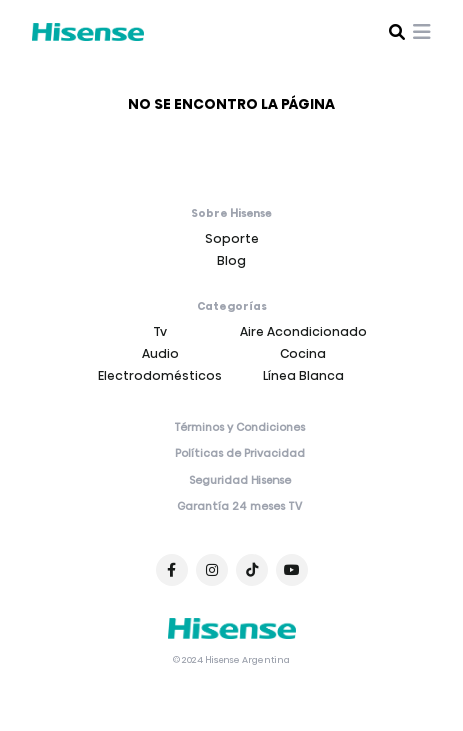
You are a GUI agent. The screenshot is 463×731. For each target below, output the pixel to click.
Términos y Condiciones (239, 428)
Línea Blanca (303, 375)
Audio (160, 353)
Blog (231, 260)
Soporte (232, 238)
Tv (160, 331)
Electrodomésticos (160, 375)
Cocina (303, 353)
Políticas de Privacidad (240, 454)
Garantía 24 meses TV (239, 507)
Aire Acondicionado (303, 331)
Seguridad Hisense (240, 481)
